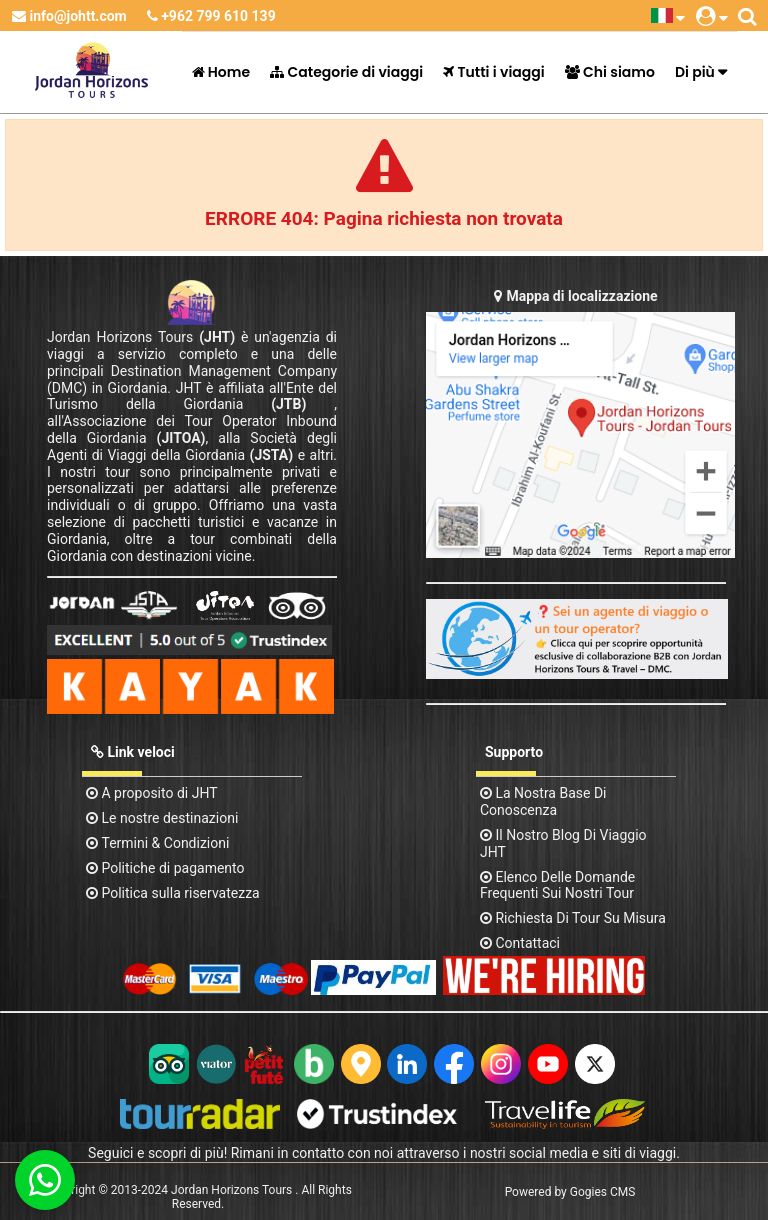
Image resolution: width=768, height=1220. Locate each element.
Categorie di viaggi (346, 72)
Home (221, 72)
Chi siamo (610, 72)
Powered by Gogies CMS (570, 1192)
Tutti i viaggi (494, 72)
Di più (695, 72)
